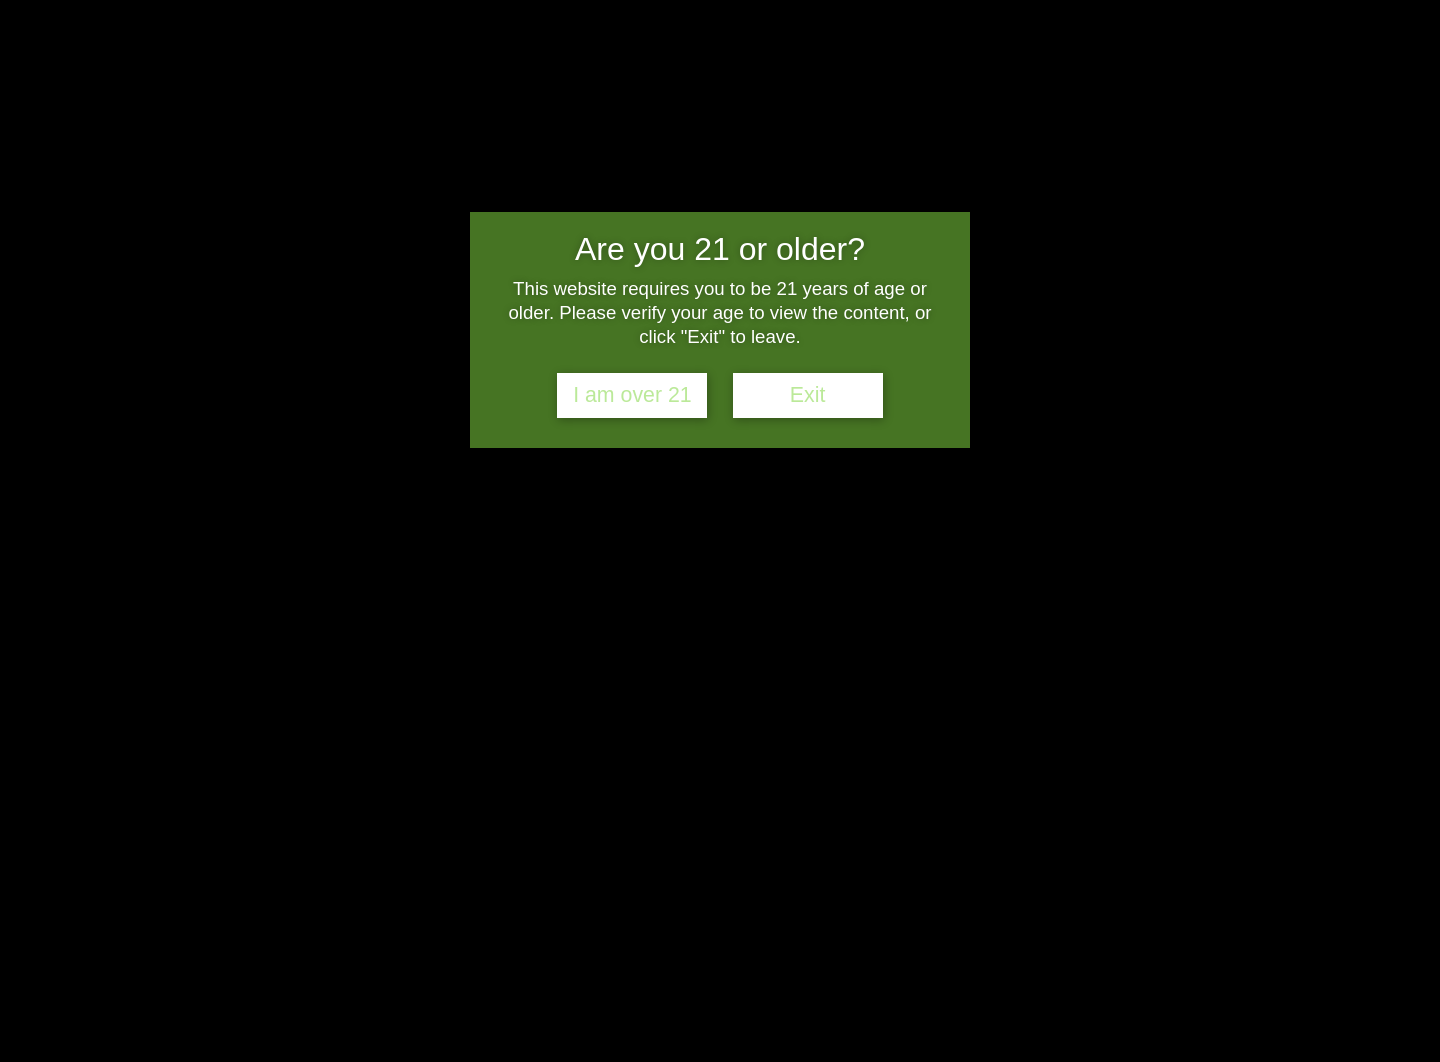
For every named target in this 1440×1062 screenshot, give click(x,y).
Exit (808, 395)
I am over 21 (632, 395)
